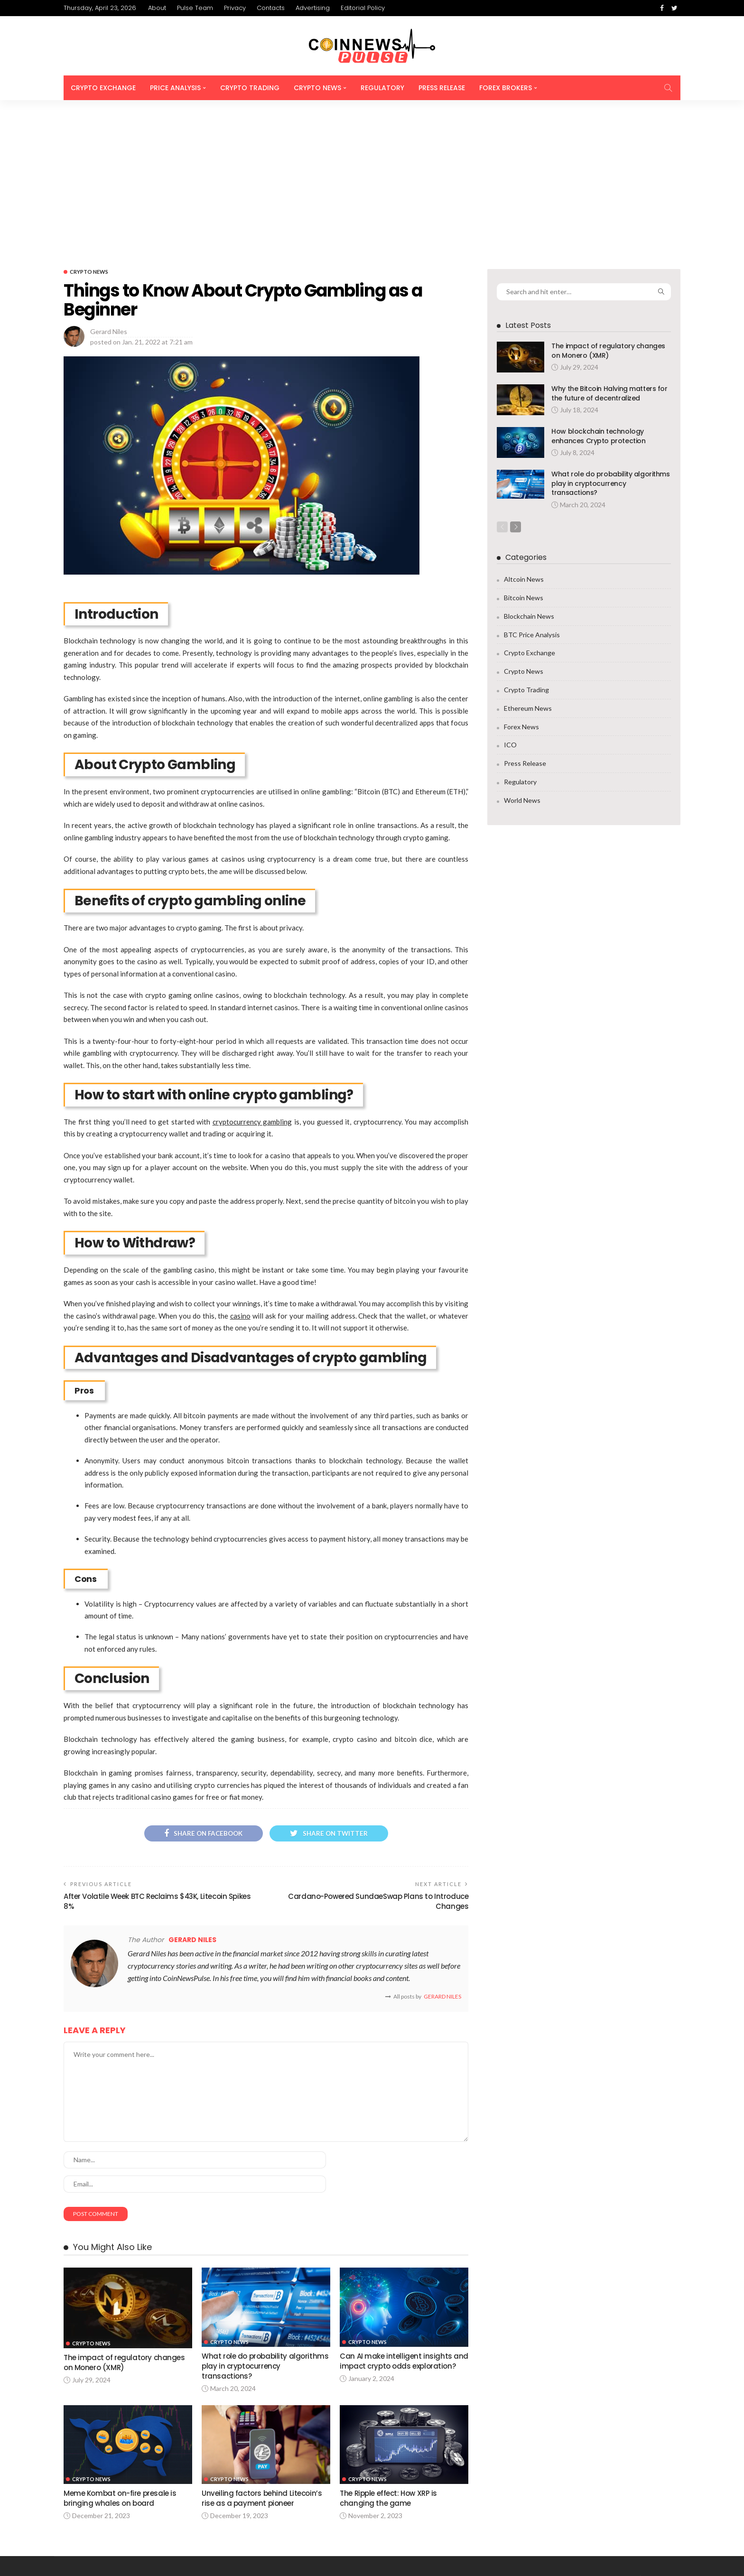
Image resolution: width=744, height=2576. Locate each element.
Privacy (235, 7)
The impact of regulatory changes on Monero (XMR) (608, 202)
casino (240, 1167)
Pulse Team (195, 7)
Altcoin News (524, 432)
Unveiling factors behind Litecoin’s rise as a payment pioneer (262, 2353)
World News (522, 653)
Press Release (441, 88)
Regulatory (382, 88)
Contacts (271, 7)
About (157, 7)
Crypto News (317, 88)
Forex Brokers (505, 88)
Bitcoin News (523, 450)
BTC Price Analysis (532, 487)
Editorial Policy (363, 7)
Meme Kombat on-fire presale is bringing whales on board (120, 2353)
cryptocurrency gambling (252, 973)
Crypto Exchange (103, 88)
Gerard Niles (108, 183)
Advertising (313, 7)
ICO (510, 597)
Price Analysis (175, 88)
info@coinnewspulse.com (220, 2502)
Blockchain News (529, 469)
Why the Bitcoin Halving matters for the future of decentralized (609, 245)
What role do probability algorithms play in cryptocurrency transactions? (265, 2219)
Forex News (521, 579)
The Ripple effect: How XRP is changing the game (389, 2353)
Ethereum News (528, 561)
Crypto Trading (249, 88)
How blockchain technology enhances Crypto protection (598, 288)
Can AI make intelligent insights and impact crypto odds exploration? (396, 2219)
